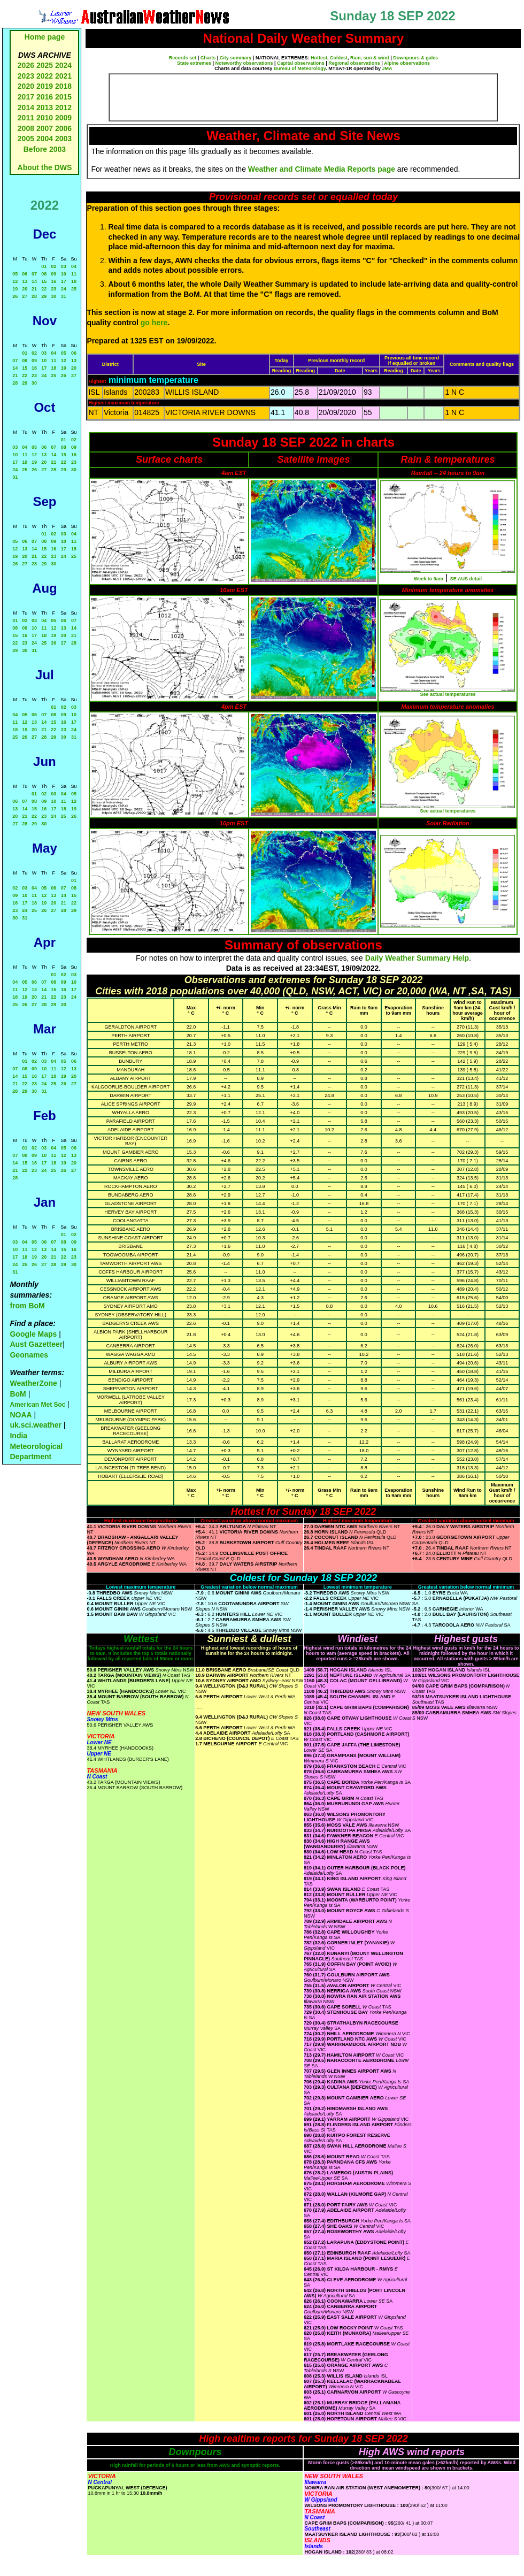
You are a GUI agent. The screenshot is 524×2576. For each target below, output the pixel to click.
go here (154, 322)
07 (34, 274)
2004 (45, 138)
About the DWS (45, 167)
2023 (26, 76)
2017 (26, 97)
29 (44, 296)
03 (63, 266)
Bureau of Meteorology (300, 68)
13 (24, 281)
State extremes (194, 63)
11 (73, 274)
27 (24, 296)
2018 (63, 86)
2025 (44, 65)
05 (15, 274)
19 (15, 289)
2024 (63, 65)
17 (63, 281)
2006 (63, 128)
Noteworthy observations (244, 63)
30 (53, 296)
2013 (44, 107)
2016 (44, 97)
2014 (26, 107)
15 (44, 281)
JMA (387, 68)
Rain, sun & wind (369, 57)
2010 (44, 117)
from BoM (27, 1305)
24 (63, 289)
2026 (26, 65)
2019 (44, 86)
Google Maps (33, 1334)
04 (73, 266)
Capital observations (301, 63)
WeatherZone (33, 1383)
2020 (26, 86)
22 (44, 289)
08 (44, 274)
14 (34, 281)
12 (15, 281)
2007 (44, 128)
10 (63, 274)
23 (53, 289)
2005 (26, 138)
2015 (63, 97)
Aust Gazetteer (36, 1344)
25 (73, 289)
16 (53, 281)
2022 (44, 76)
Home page (45, 37)
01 (44, 266)
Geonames (29, 1355)
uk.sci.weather (35, 1425)
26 (15, 296)
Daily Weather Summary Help (417, 958)
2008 (26, 128)
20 (24, 289)
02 (53, 266)
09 (53, 274)
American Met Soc (38, 1404)
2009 (63, 117)
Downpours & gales (415, 57)
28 (34, 296)
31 (63, 296)
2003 (63, 138)
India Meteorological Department (36, 1446)
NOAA (21, 1414)
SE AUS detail (466, 578)
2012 (63, 107)
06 (24, 274)
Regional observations (354, 63)
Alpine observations (407, 63)
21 (34, 289)
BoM (18, 1394)
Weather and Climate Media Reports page (321, 169)
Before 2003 (45, 149)
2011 (26, 117)
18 (73, 281)
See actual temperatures (447, 694)
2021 (63, 76)
